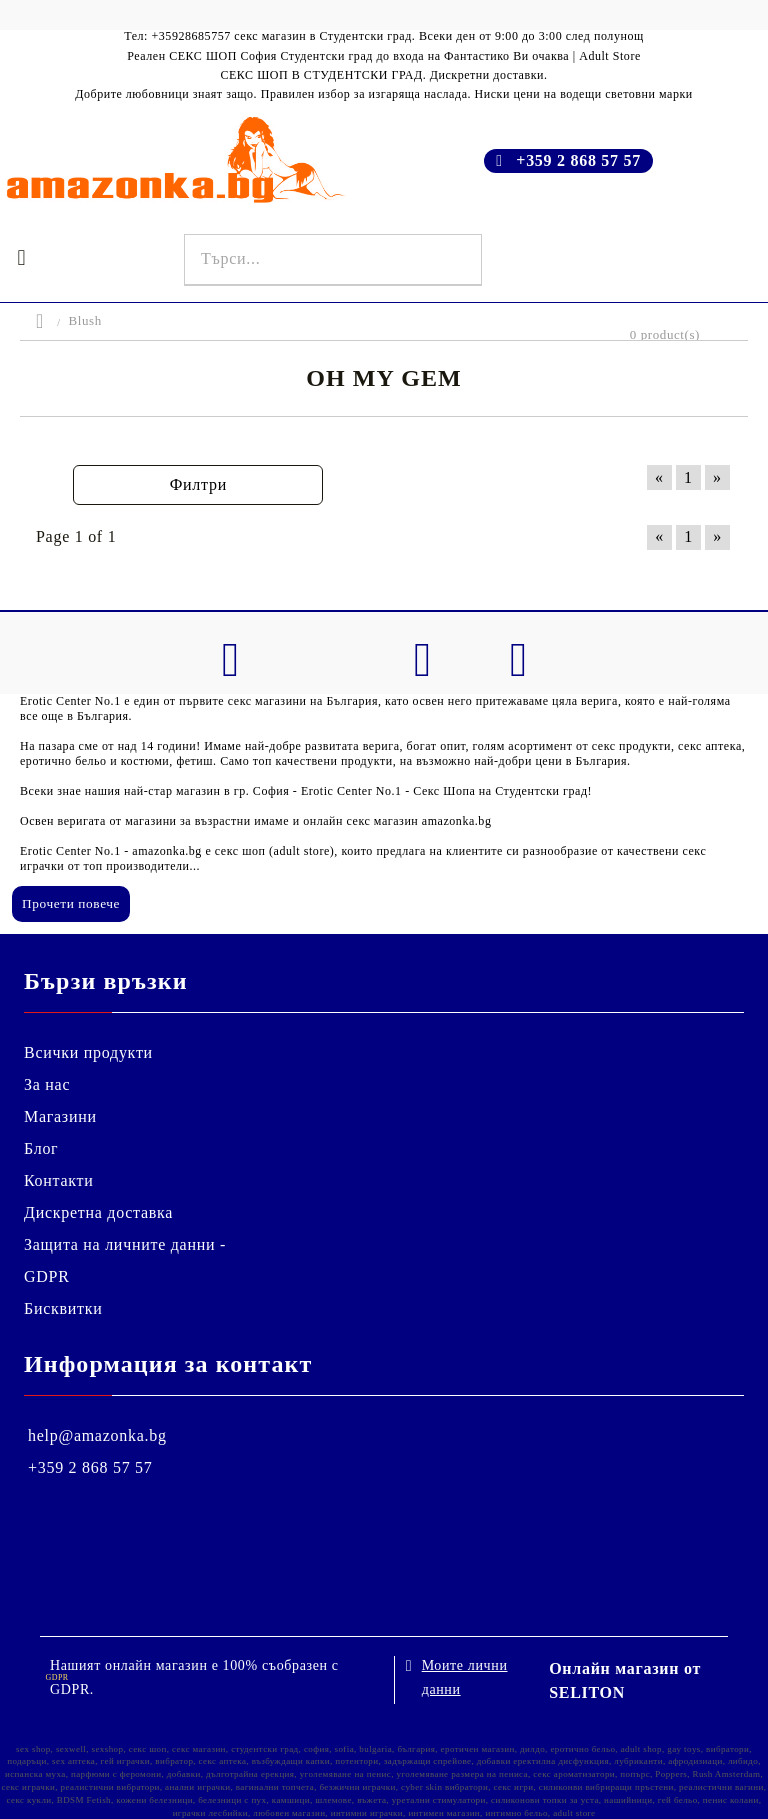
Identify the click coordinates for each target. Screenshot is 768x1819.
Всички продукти (88, 1052)
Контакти (59, 1180)
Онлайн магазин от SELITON (625, 1680)
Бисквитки (63, 1308)
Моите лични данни (465, 1677)
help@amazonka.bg (97, 1435)
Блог (41, 1148)
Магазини (60, 1116)
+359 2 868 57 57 (578, 160)
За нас (47, 1084)
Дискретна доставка (98, 1212)
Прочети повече (71, 903)
